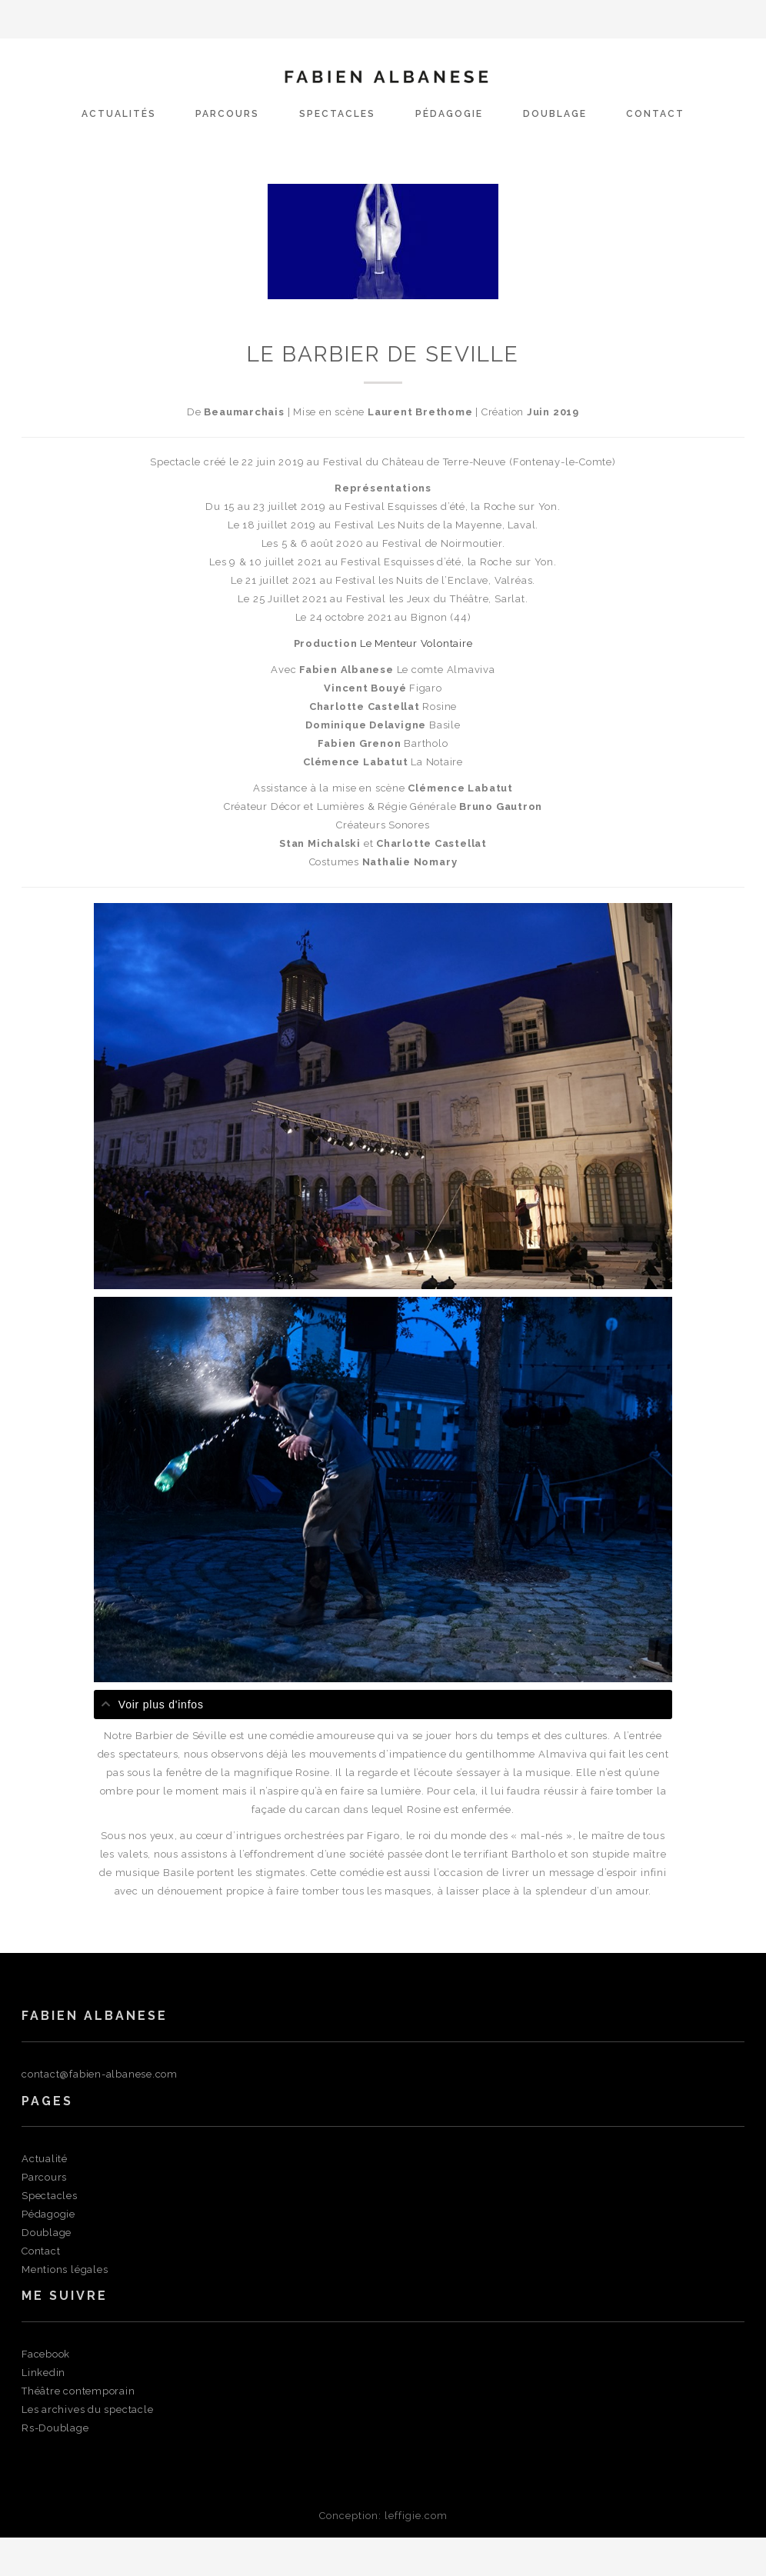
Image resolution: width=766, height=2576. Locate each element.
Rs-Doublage (55, 2428)
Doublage (555, 113)
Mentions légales (65, 2269)
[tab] (383, 1704)
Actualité (45, 2158)
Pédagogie (449, 113)
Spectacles (337, 113)
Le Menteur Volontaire (416, 643)
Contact (655, 113)
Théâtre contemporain (78, 2391)
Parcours (227, 113)
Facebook (46, 2354)
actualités (119, 113)
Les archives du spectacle (88, 2409)
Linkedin (43, 2372)
